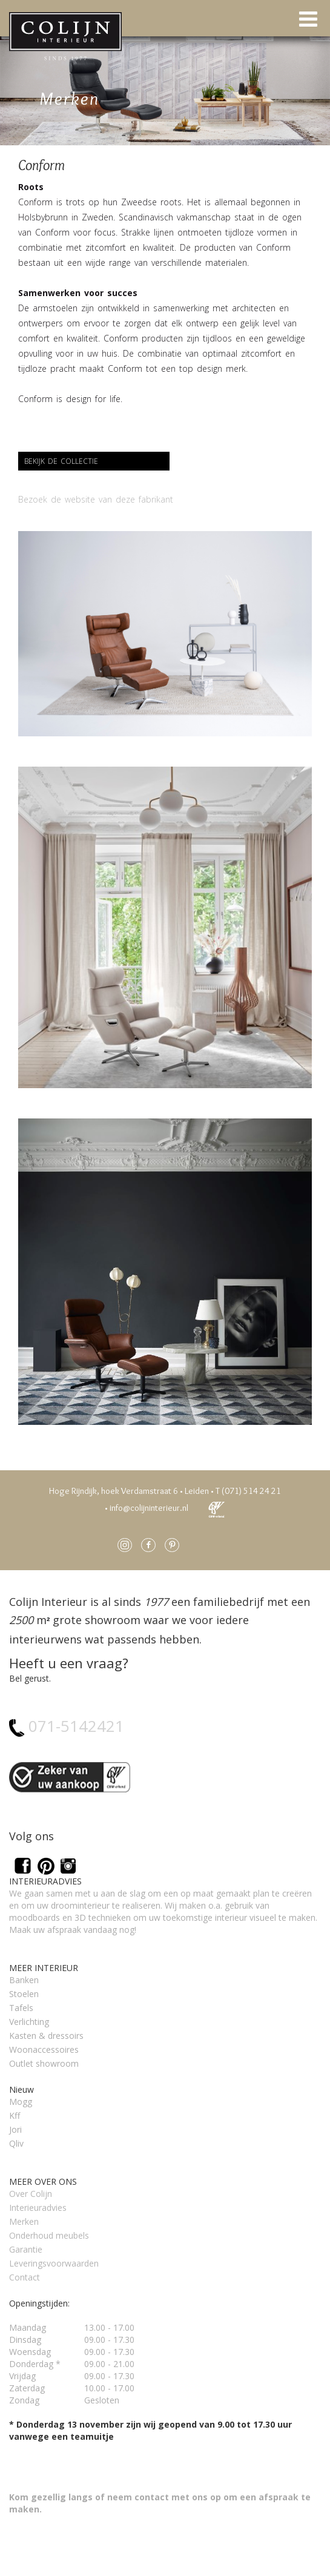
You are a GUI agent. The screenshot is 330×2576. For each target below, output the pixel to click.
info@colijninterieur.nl (149, 1507)
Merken (24, 2221)
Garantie (25, 2249)
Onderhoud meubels (49, 2235)
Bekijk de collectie (61, 461)
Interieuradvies (38, 2207)
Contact (24, 2277)
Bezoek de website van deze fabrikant (95, 499)
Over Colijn (30, 2193)
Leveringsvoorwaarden (54, 2263)
